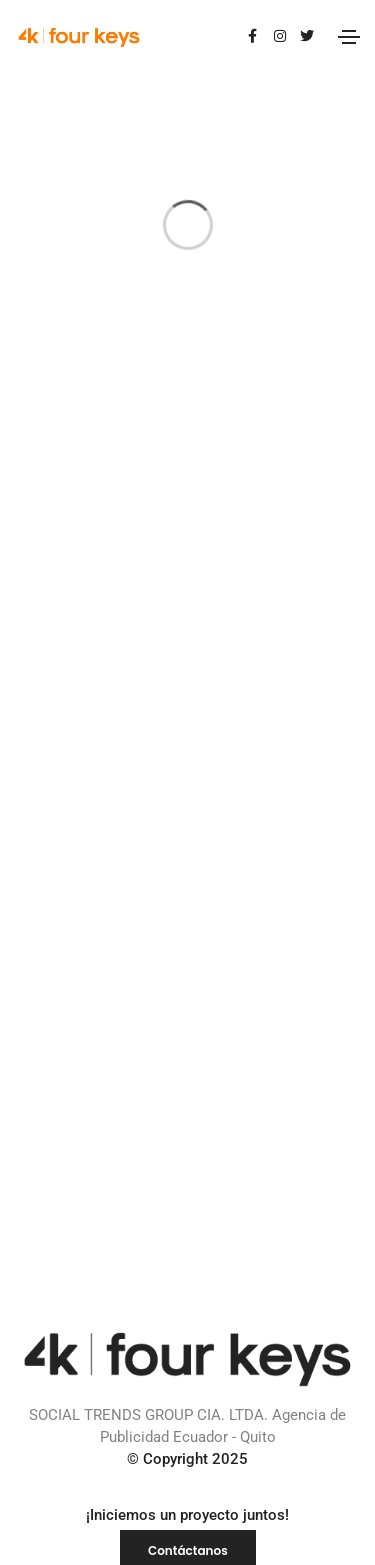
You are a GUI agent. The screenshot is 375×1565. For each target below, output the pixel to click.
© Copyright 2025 (187, 1459)
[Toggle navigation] (349, 37)
